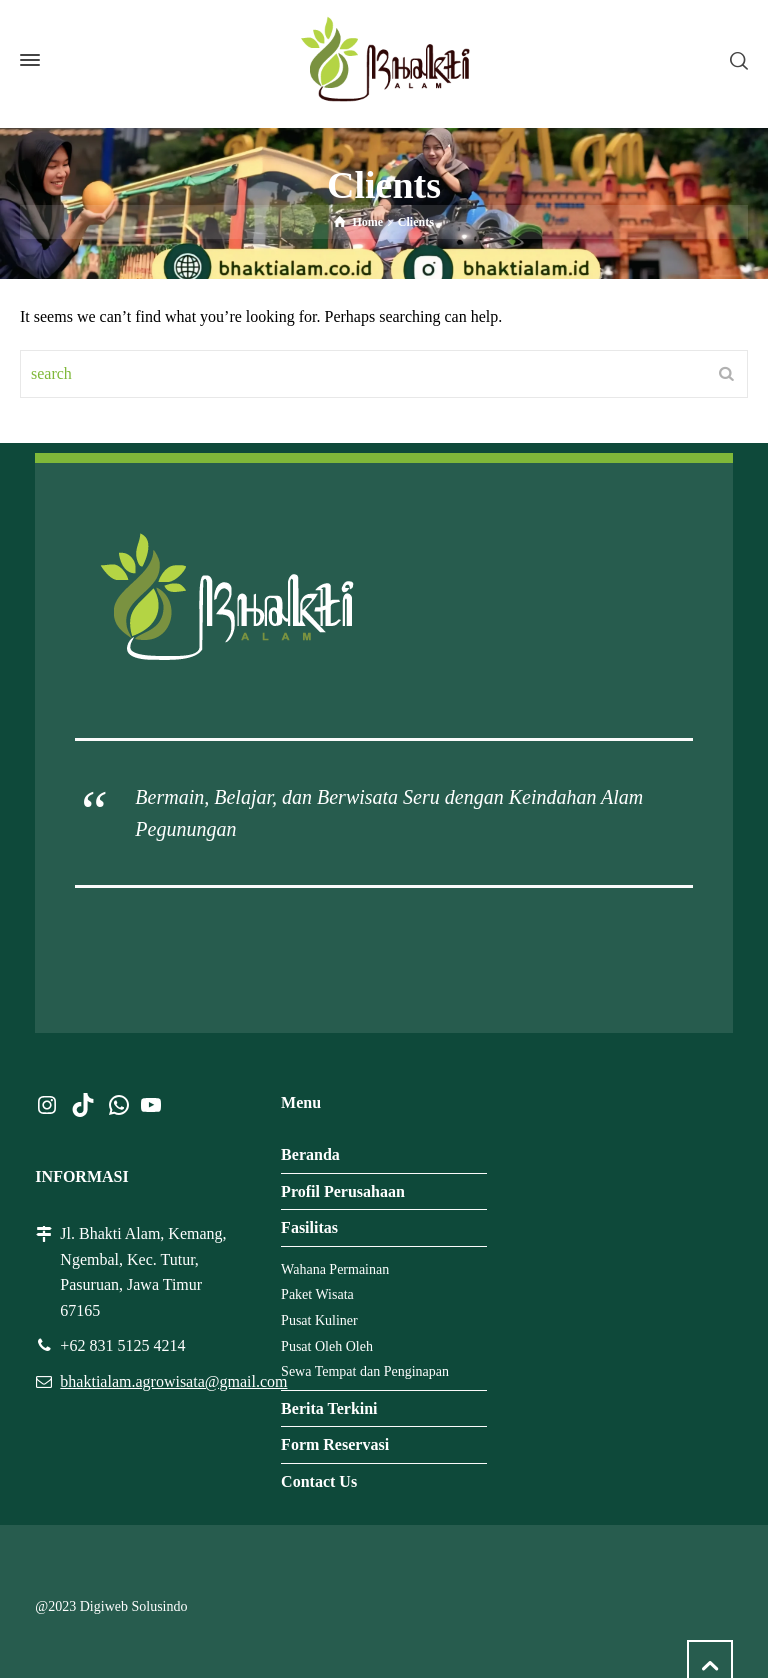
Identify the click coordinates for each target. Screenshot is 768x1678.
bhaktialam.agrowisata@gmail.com (173, 1381)
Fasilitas (309, 1227)
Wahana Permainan (335, 1269)
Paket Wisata (317, 1294)
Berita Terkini (329, 1408)
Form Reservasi (335, 1444)
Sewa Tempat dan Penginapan (365, 1371)
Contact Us (319, 1481)
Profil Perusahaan (343, 1191)
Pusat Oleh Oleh (327, 1346)
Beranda (310, 1154)
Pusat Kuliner (319, 1320)
